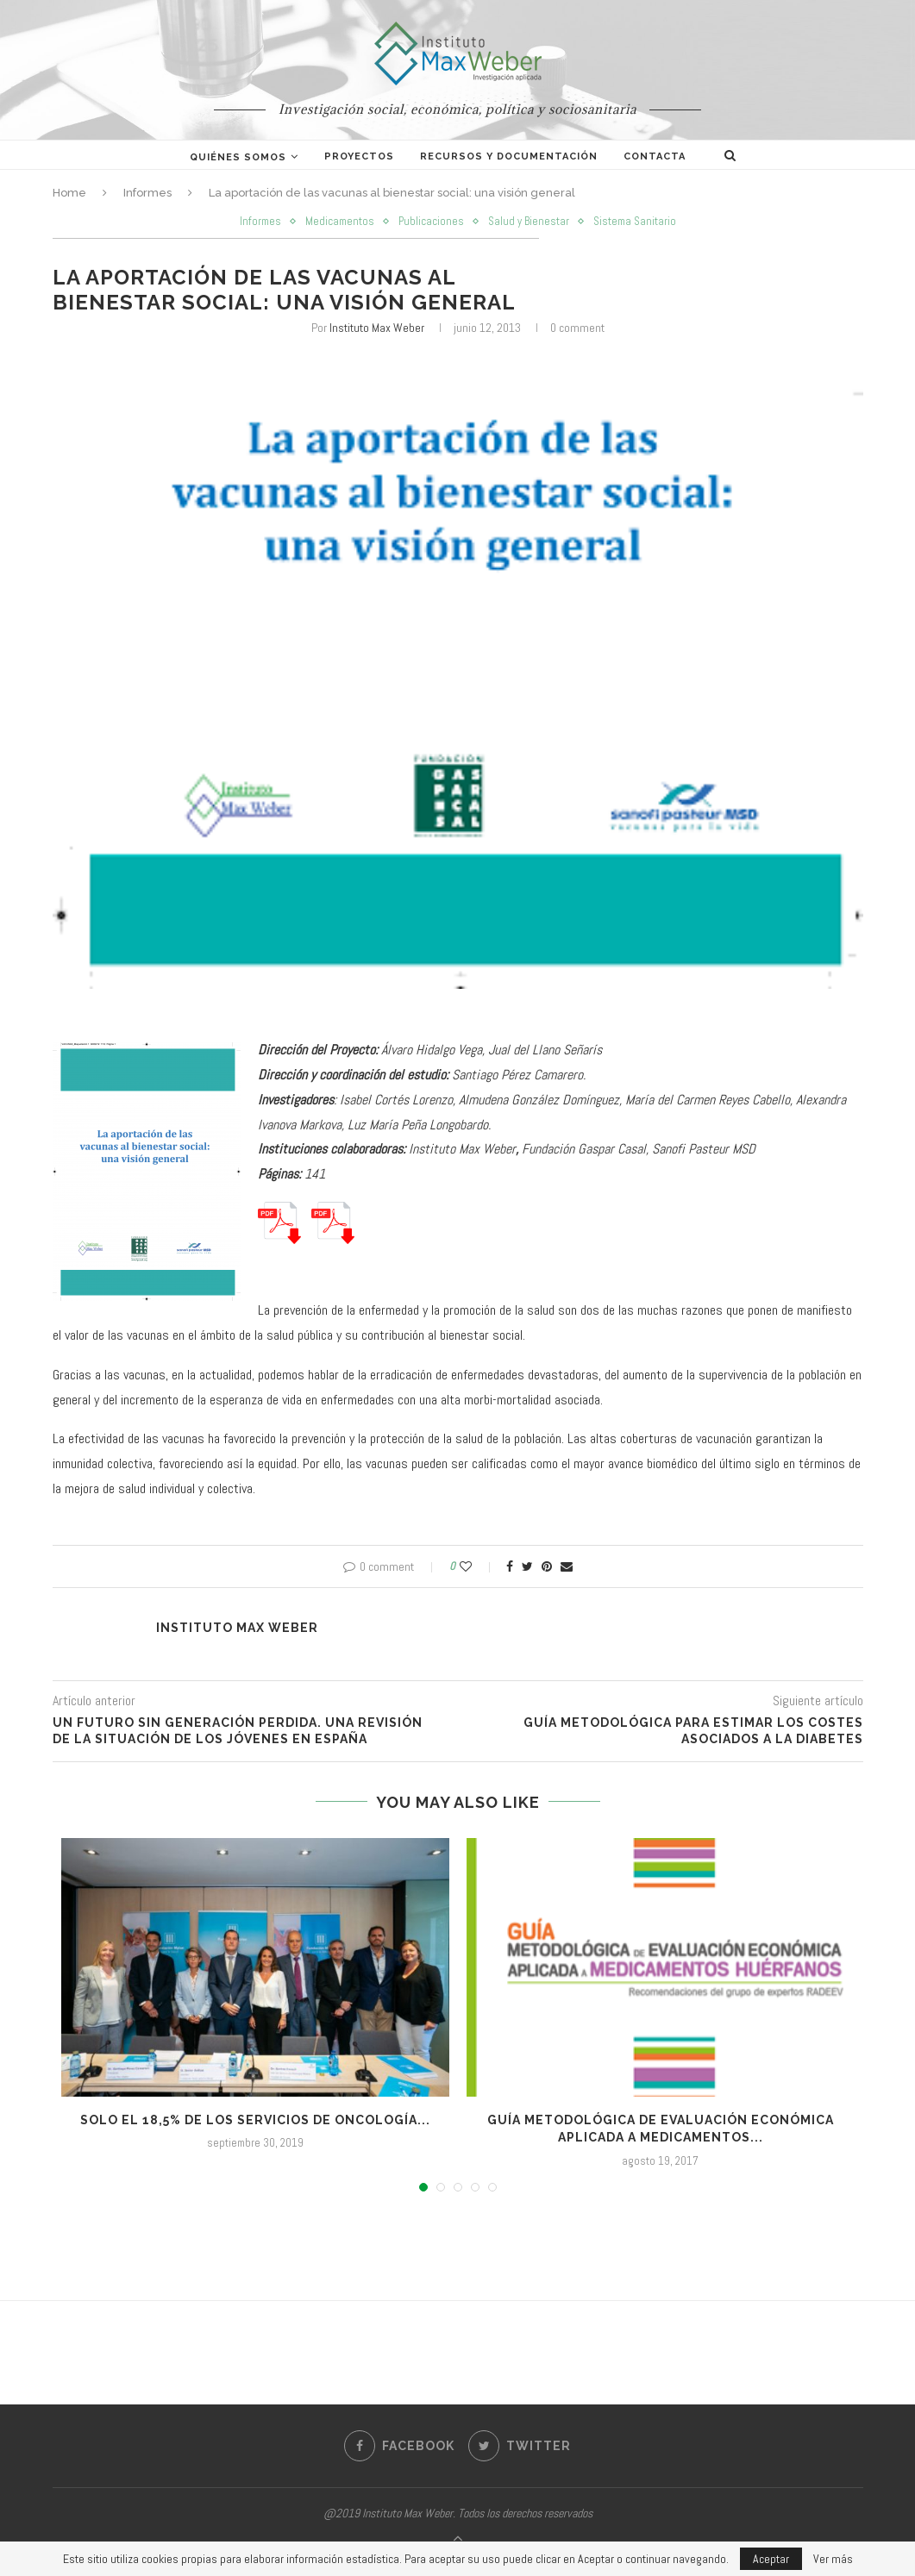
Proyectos (359, 156)
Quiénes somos (238, 157)
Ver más (833, 2559)
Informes (147, 192)
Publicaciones (431, 221)
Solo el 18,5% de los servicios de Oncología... (255, 2120)
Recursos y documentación (509, 156)
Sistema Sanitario (634, 221)
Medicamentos (339, 221)
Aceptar (771, 2559)
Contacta (655, 156)
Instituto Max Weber (376, 327)
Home (69, 192)
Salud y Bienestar (528, 221)
